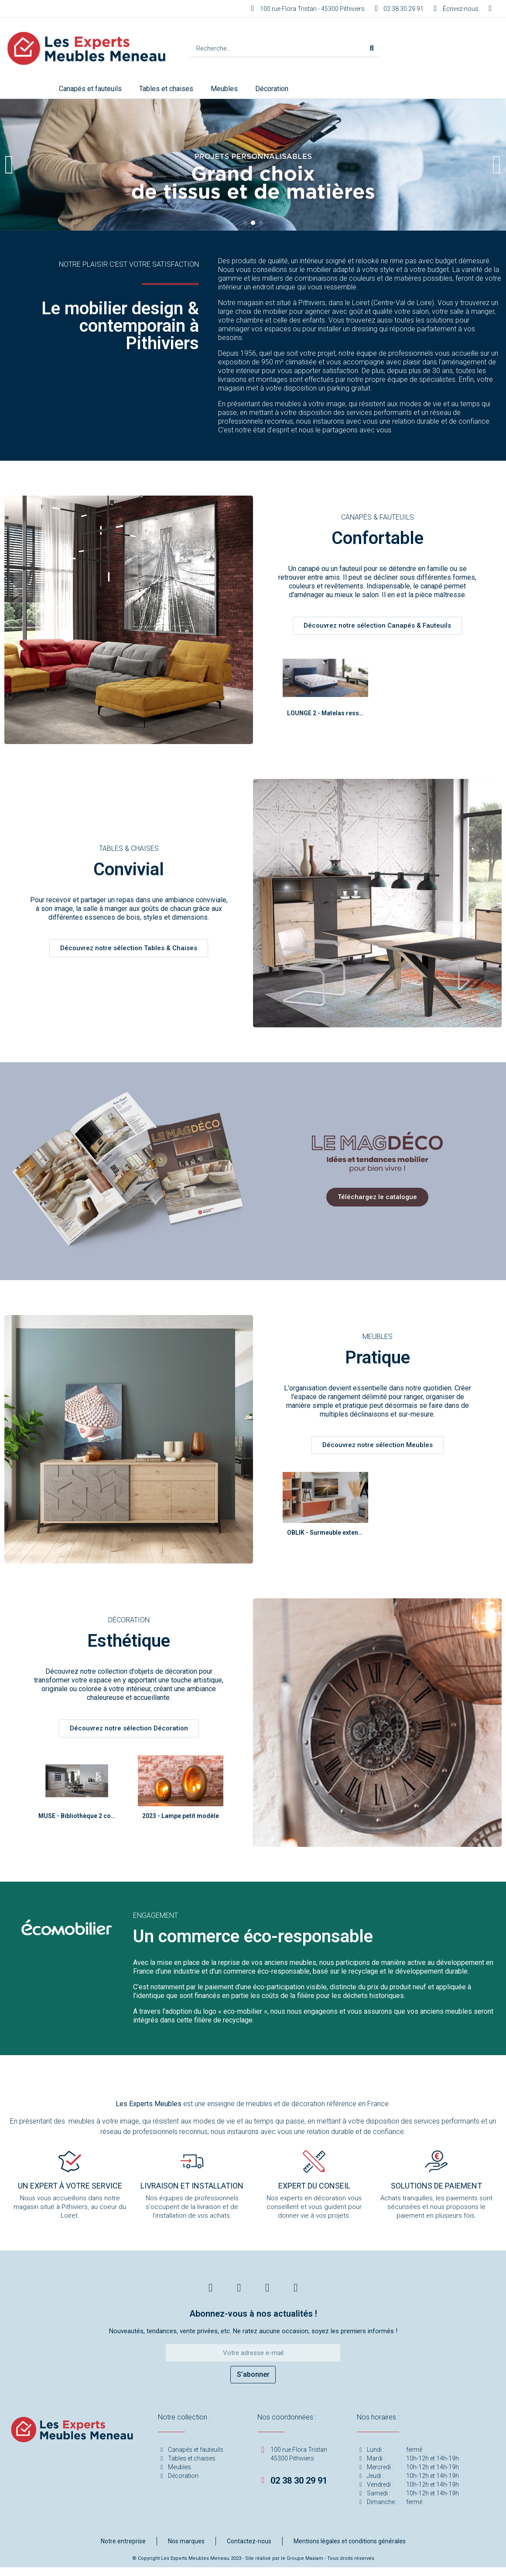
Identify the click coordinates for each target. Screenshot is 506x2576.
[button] (9, 165)
